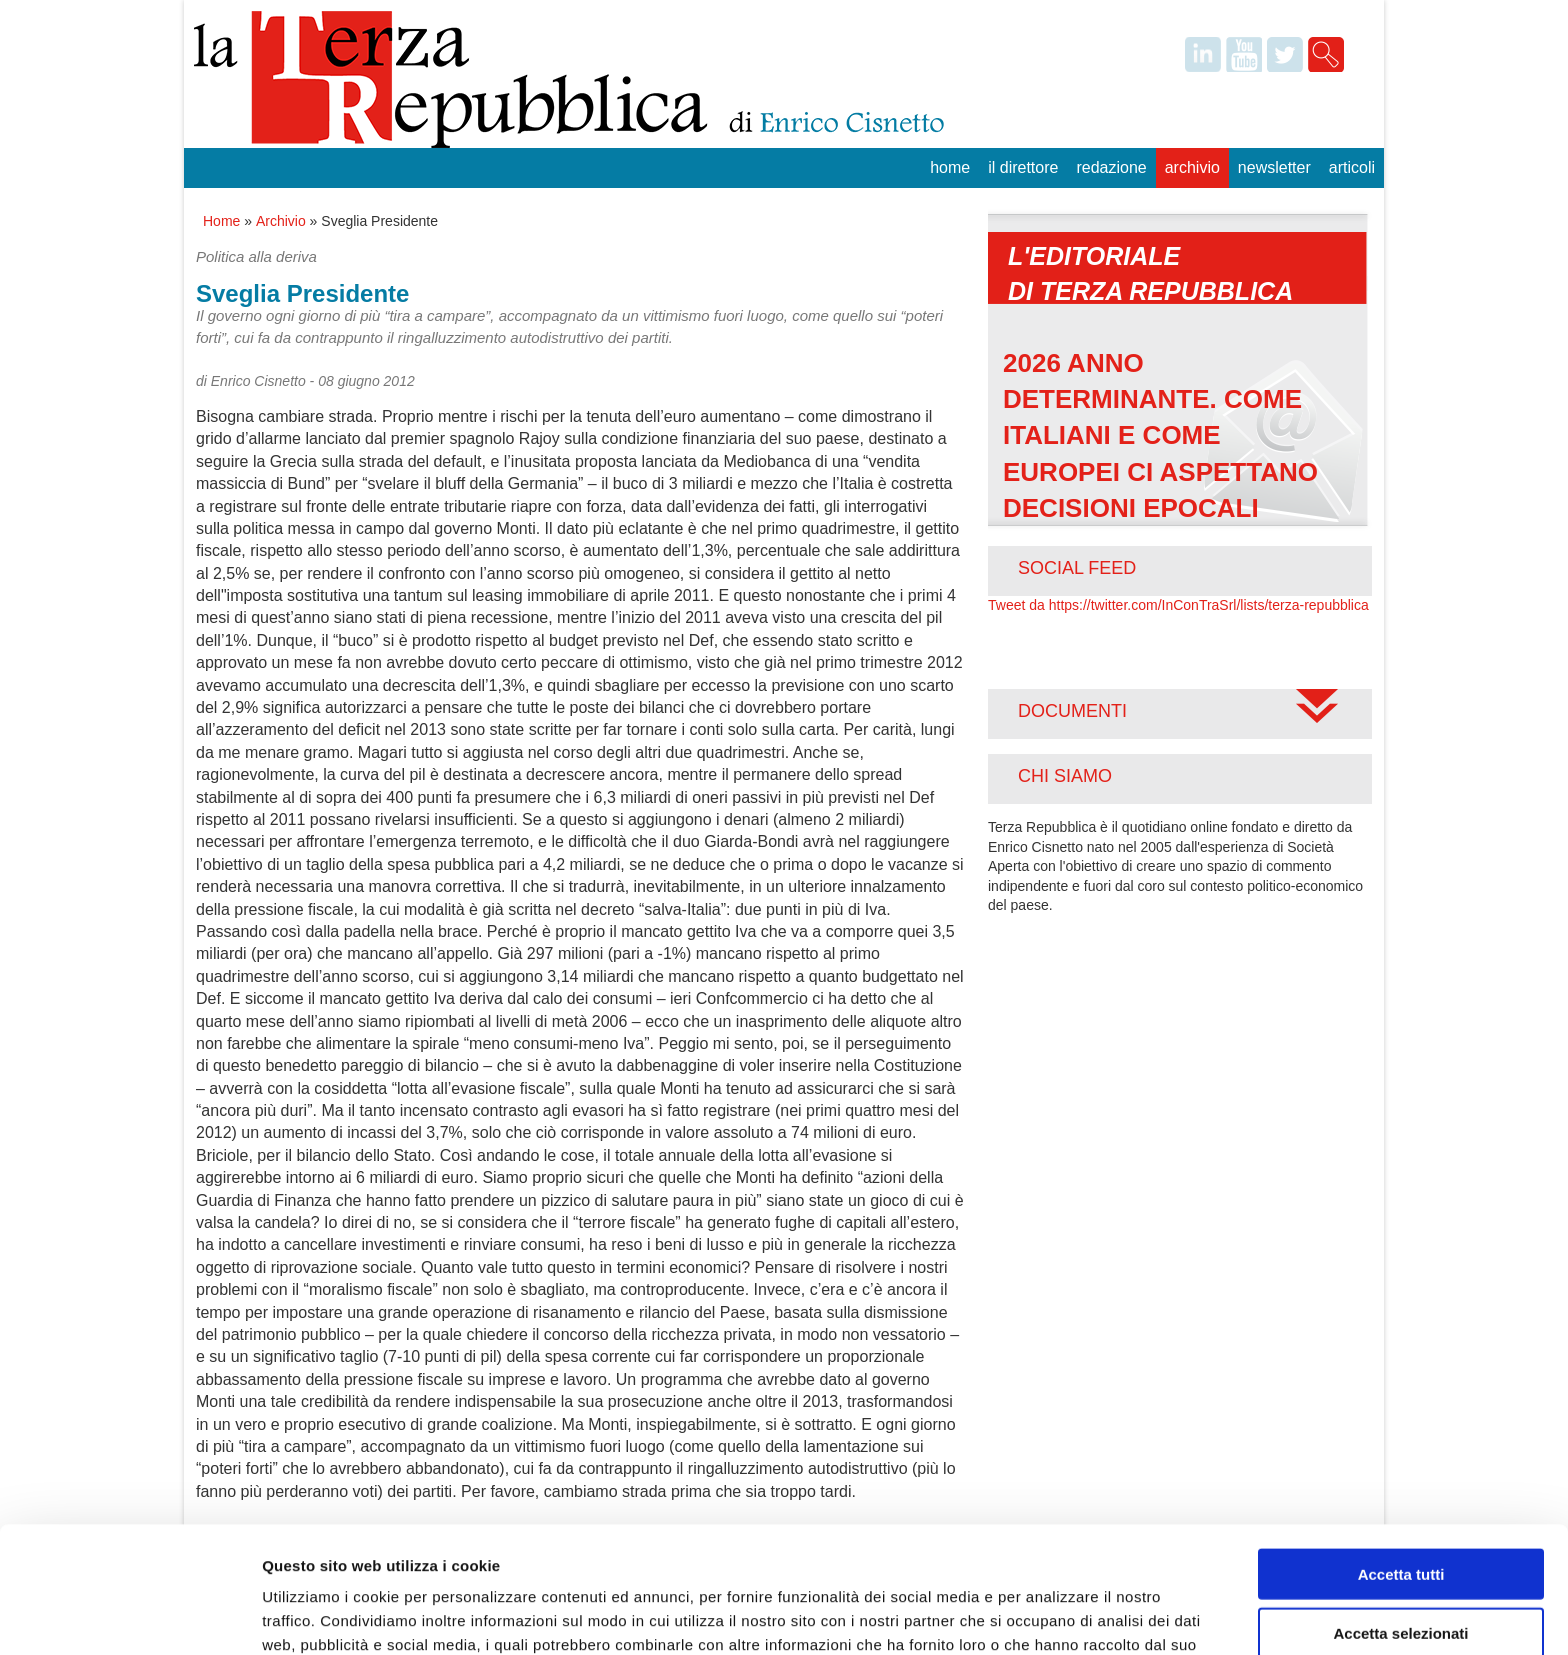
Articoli (1352, 167)
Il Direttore (1023, 167)
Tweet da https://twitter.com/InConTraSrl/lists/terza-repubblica (1178, 605)
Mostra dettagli (1052, 1615)
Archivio (1192, 167)
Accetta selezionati (1400, 1514)
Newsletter (1274, 167)
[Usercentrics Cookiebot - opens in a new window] (129, 1616)
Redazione (1111, 167)
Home (950, 167)
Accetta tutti (1401, 1455)
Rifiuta (1401, 1572)
